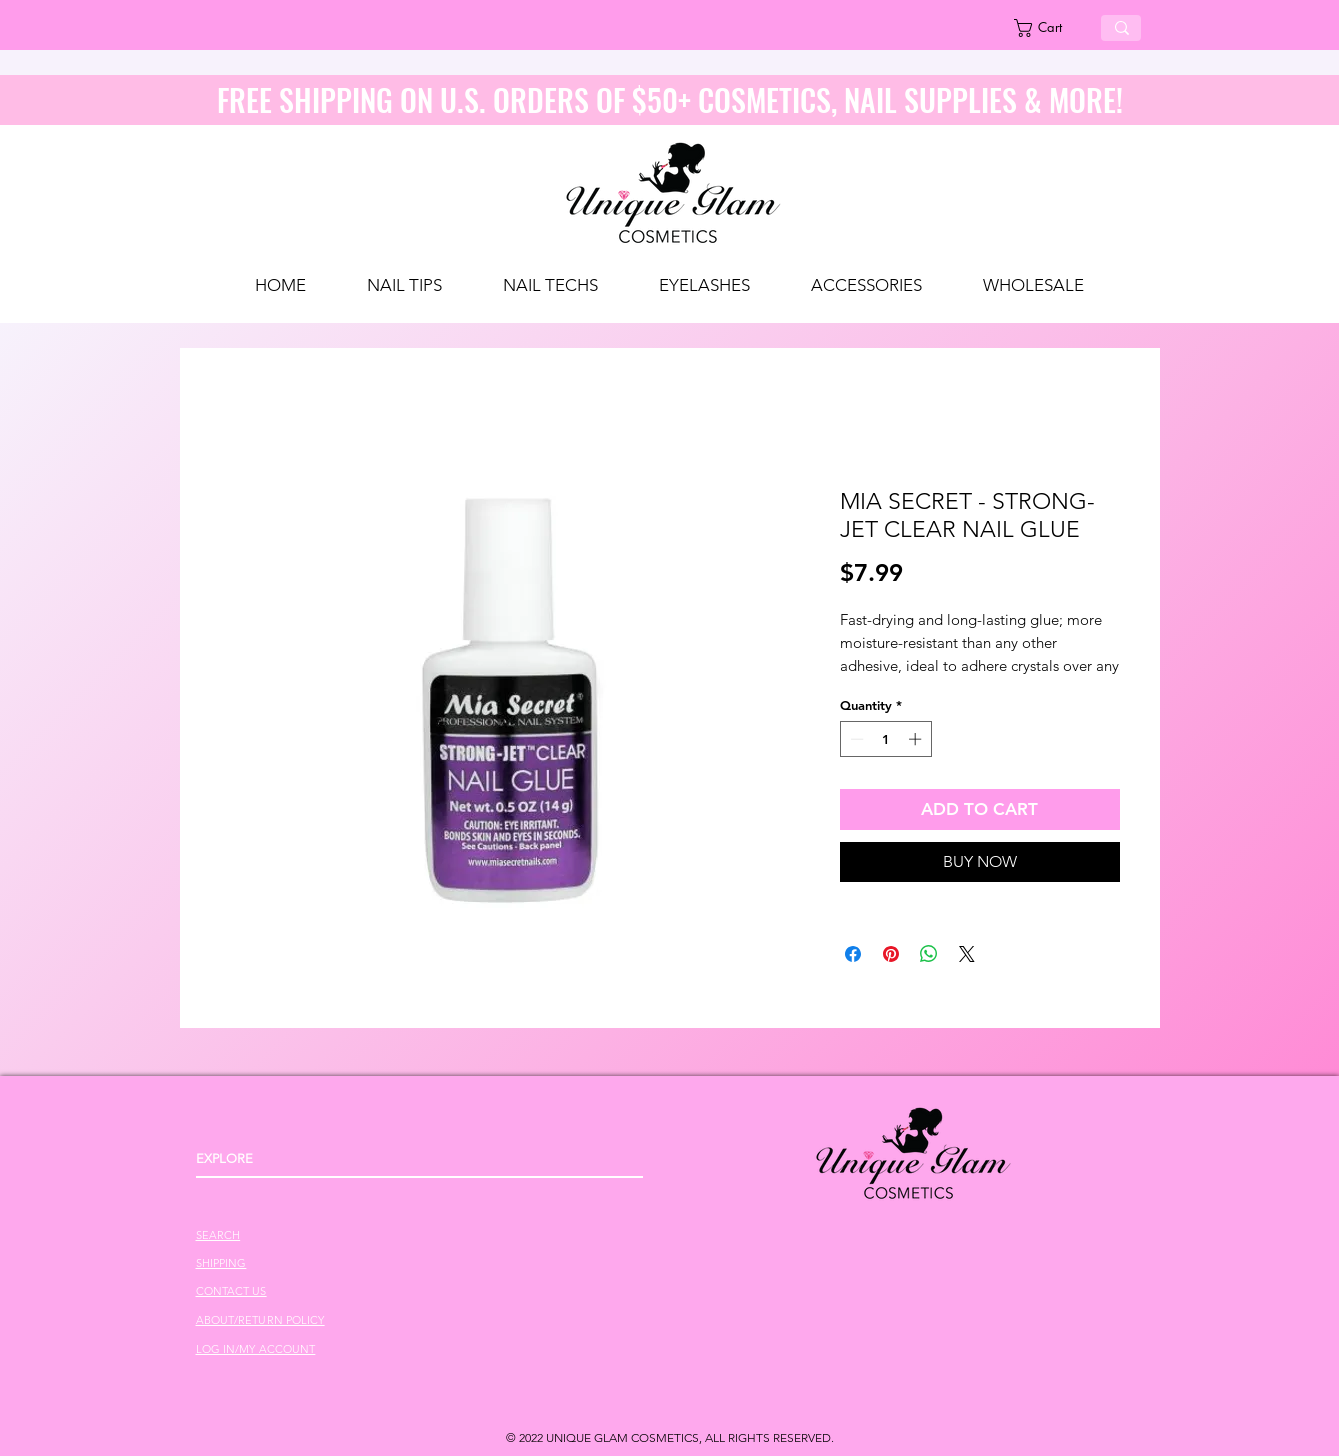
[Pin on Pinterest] (891, 954)
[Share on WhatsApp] (929, 954)
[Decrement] (855, 739)
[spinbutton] (885, 739)
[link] (1049, 28)
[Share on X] (967, 954)
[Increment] (917, 739)
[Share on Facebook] (853, 954)
